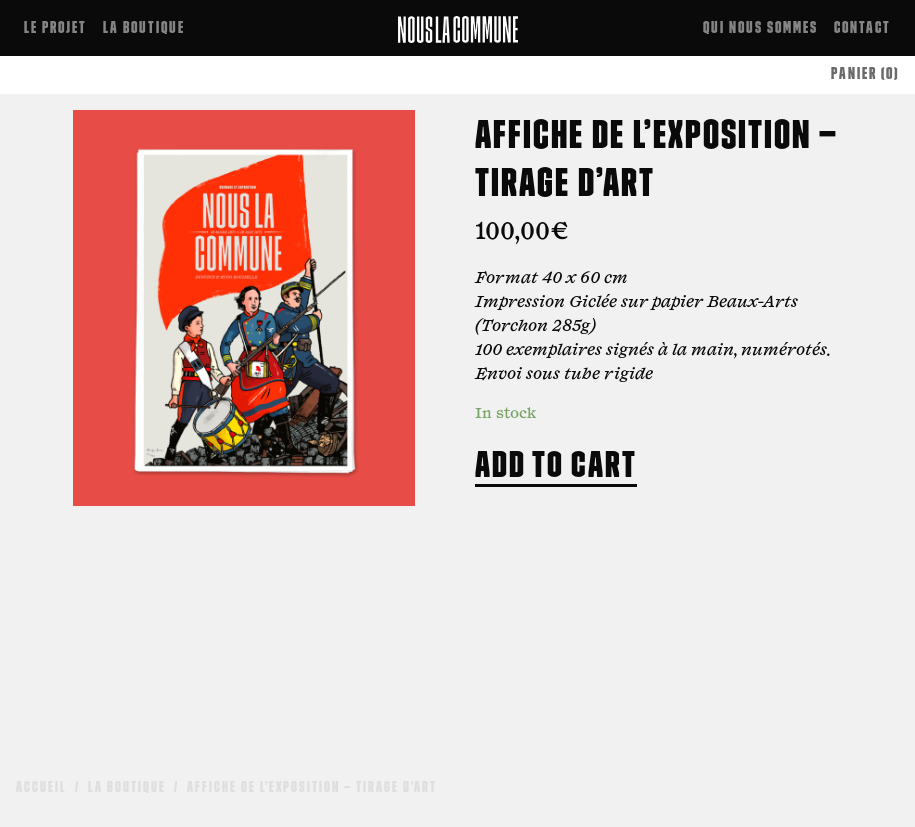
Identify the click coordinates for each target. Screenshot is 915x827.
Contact (862, 27)
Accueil (41, 787)
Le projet (55, 27)
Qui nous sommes (760, 27)
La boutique (144, 27)
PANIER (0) (865, 73)
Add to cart (556, 464)
